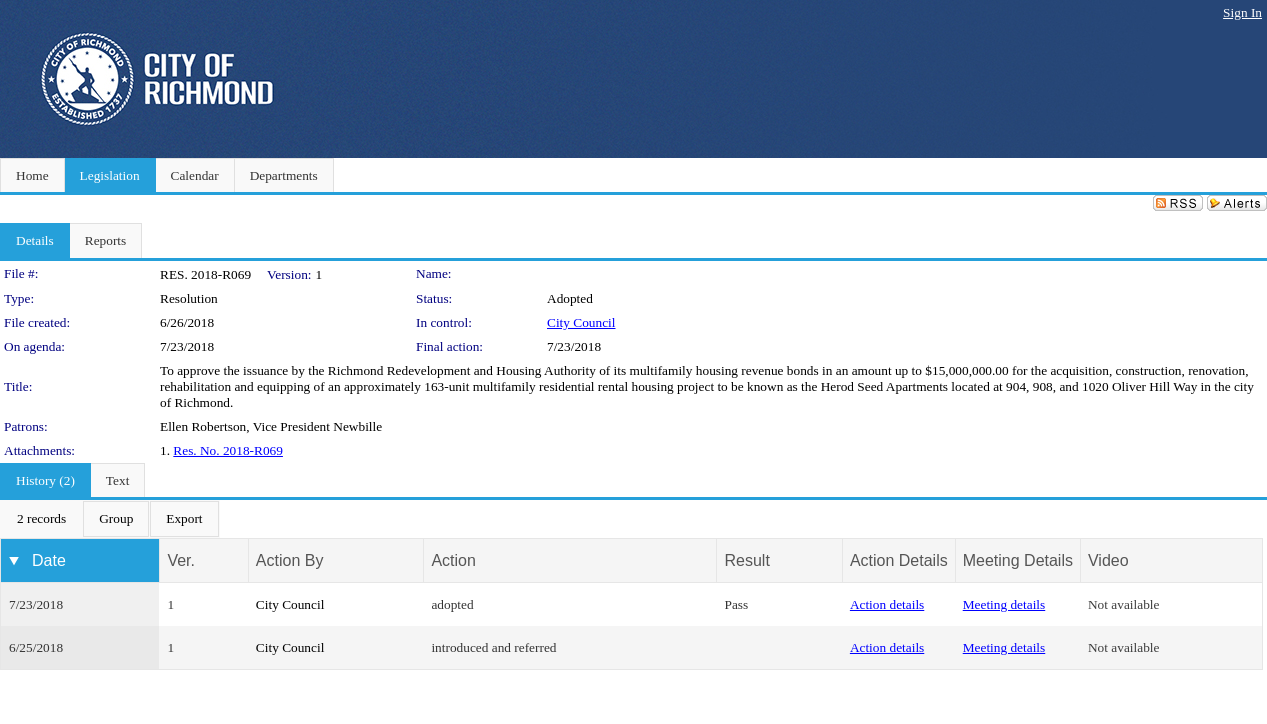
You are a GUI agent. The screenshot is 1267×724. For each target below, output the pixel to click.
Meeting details (1004, 604)
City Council (581, 322)
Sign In (1242, 12)
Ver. (181, 560)
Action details (887, 604)
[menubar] (110, 519)
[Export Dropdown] (184, 519)
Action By (290, 560)
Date (49, 560)
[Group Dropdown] (116, 519)
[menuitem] (41, 519)
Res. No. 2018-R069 (228, 450)
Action (453, 560)
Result (746, 560)
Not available (1123, 604)
